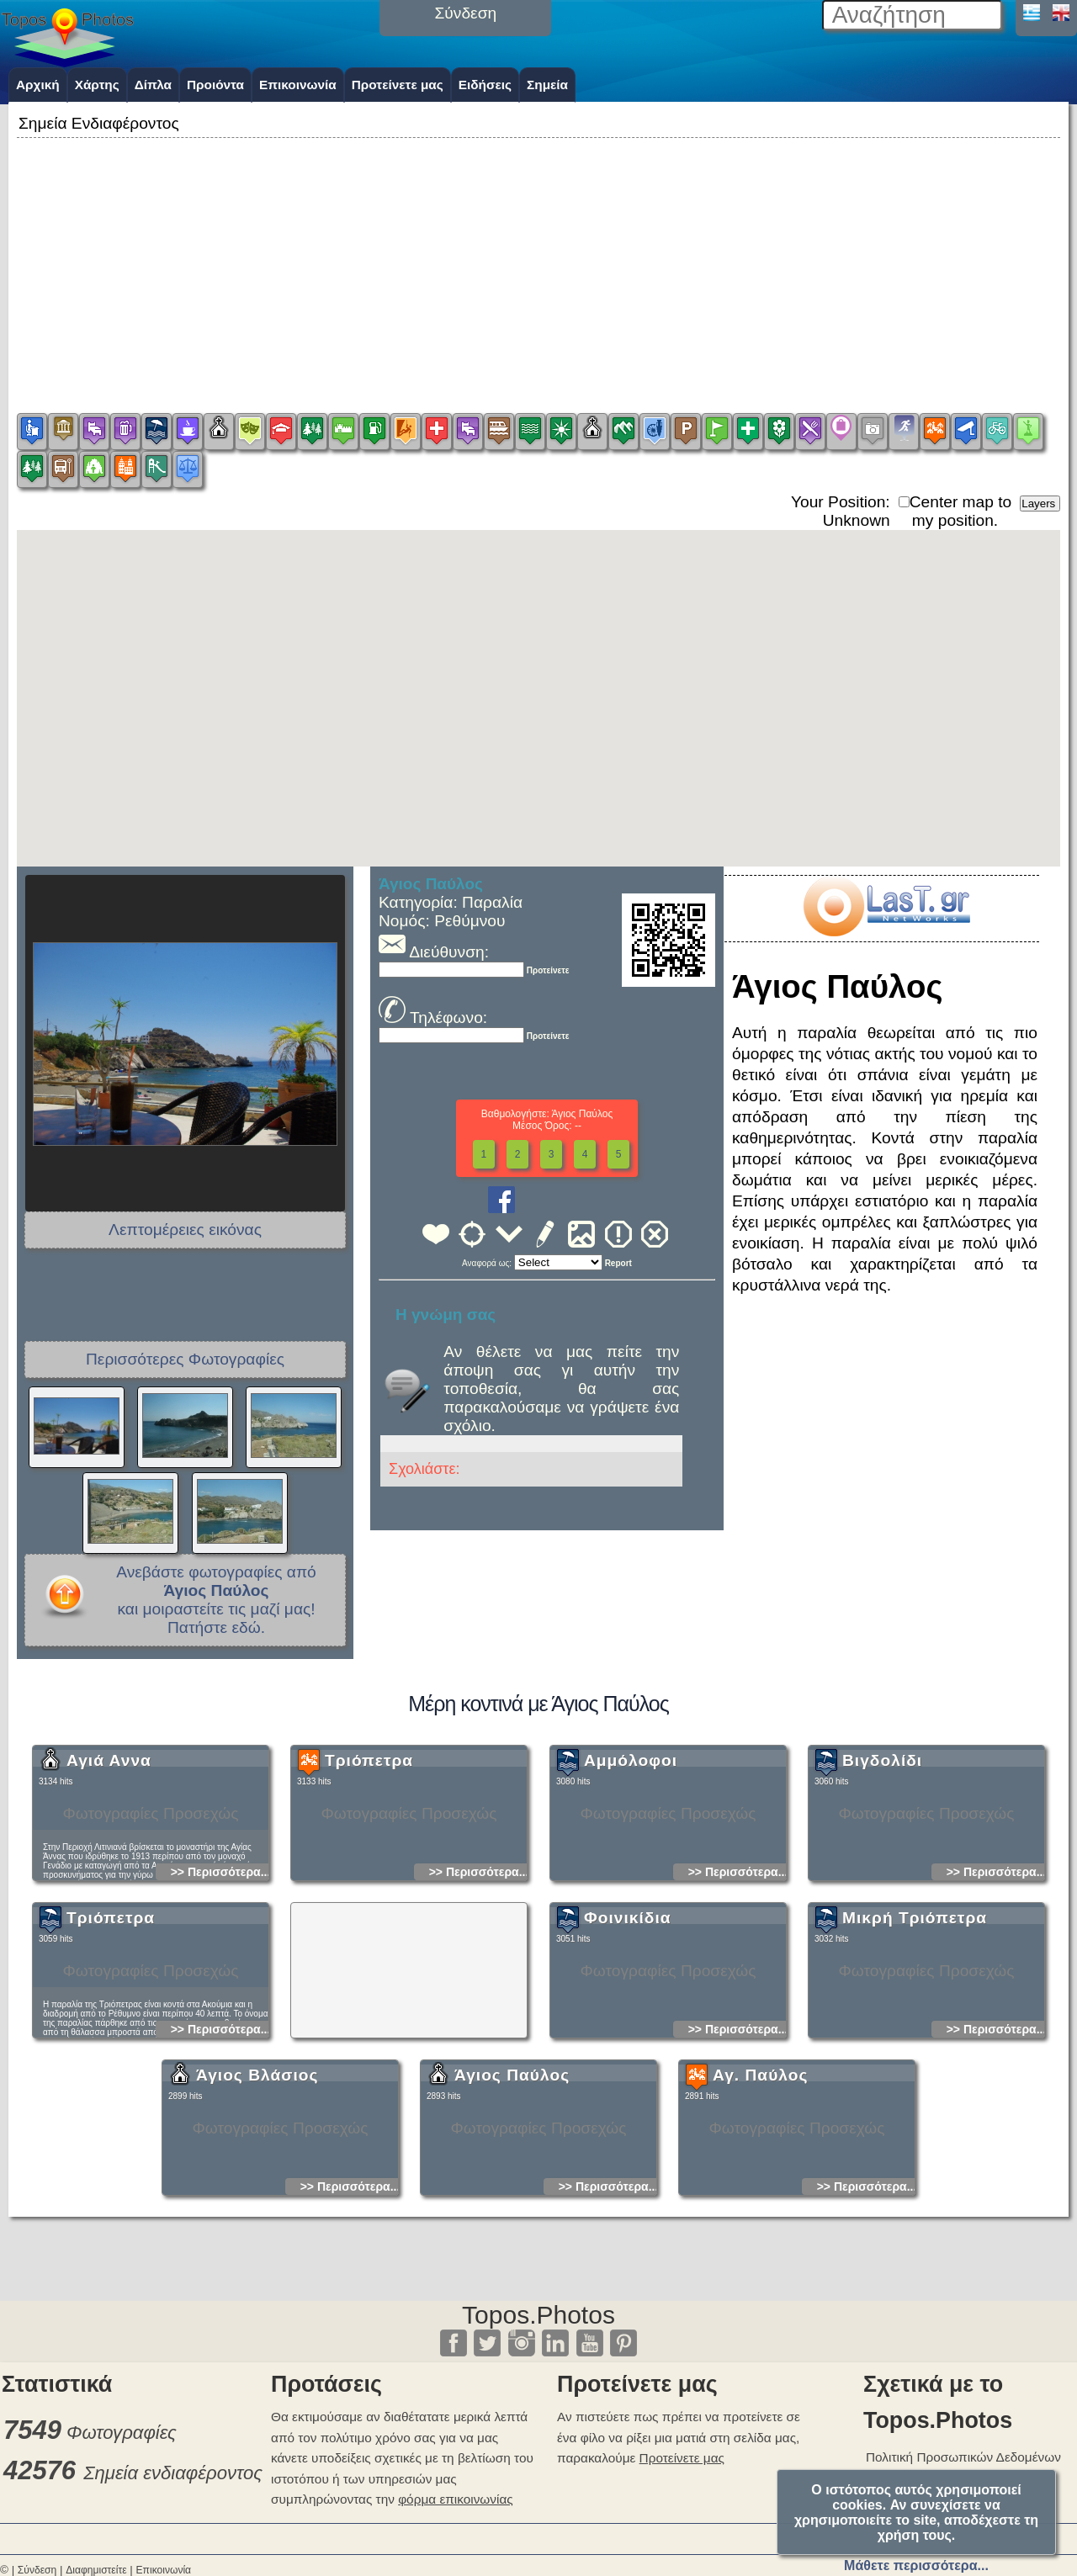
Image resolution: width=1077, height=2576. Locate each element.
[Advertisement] (538, 260)
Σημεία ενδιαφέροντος (173, 2472)
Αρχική (38, 84)
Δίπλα (153, 84)
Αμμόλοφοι (630, 1891)
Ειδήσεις (485, 84)
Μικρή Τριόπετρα (914, 2048)
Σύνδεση (37, 2570)
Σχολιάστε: (424, 1468)
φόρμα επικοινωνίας (455, 2499)
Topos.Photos (538, 2315)
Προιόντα (215, 84)
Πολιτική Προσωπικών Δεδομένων (963, 2457)
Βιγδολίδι (882, 1891)
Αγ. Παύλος (760, 2205)
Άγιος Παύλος (512, 2205)
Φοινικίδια (627, 2048)
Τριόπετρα (369, 1891)
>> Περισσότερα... (221, 2002)
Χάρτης (97, 84)
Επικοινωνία (298, 84)
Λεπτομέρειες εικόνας (185, 1229)
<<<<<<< (558, 1262)
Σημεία (547, 84)
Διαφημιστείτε (96, 2570)
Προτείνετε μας (397, 84)
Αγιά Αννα (108, 1891)
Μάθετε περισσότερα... (916, 2565)
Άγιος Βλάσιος (257, 2205)
